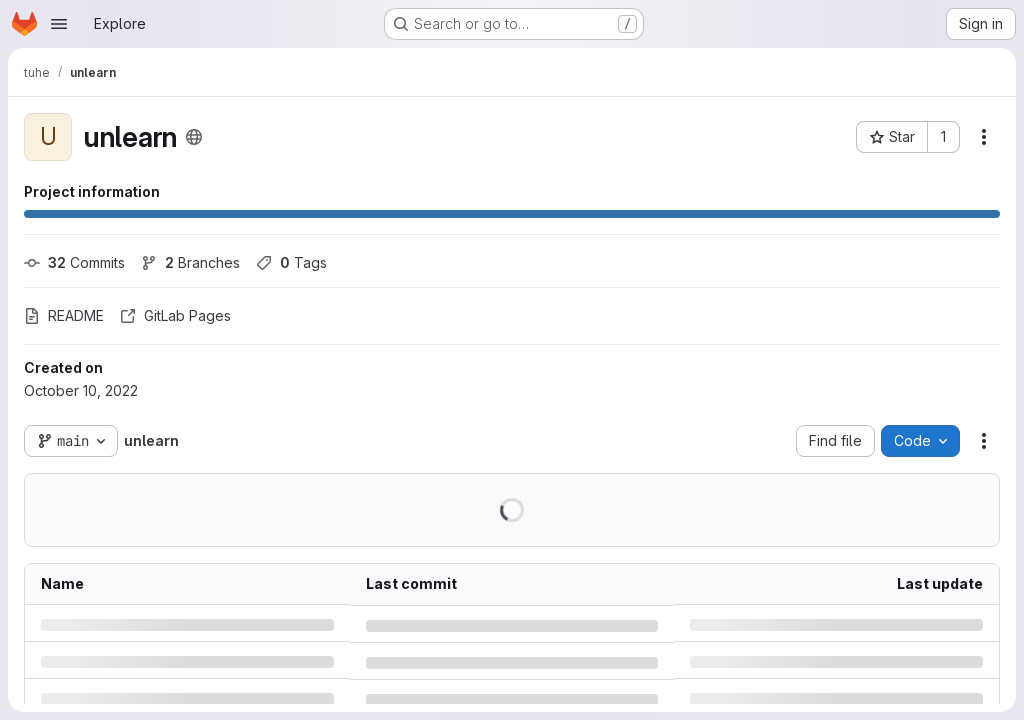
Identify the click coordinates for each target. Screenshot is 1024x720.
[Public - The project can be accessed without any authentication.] (194, 137)
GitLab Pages (175, 315)
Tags (291, 262)
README (64, 315)
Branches (190, 262)
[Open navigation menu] (59, 24)
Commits (74, 262)
